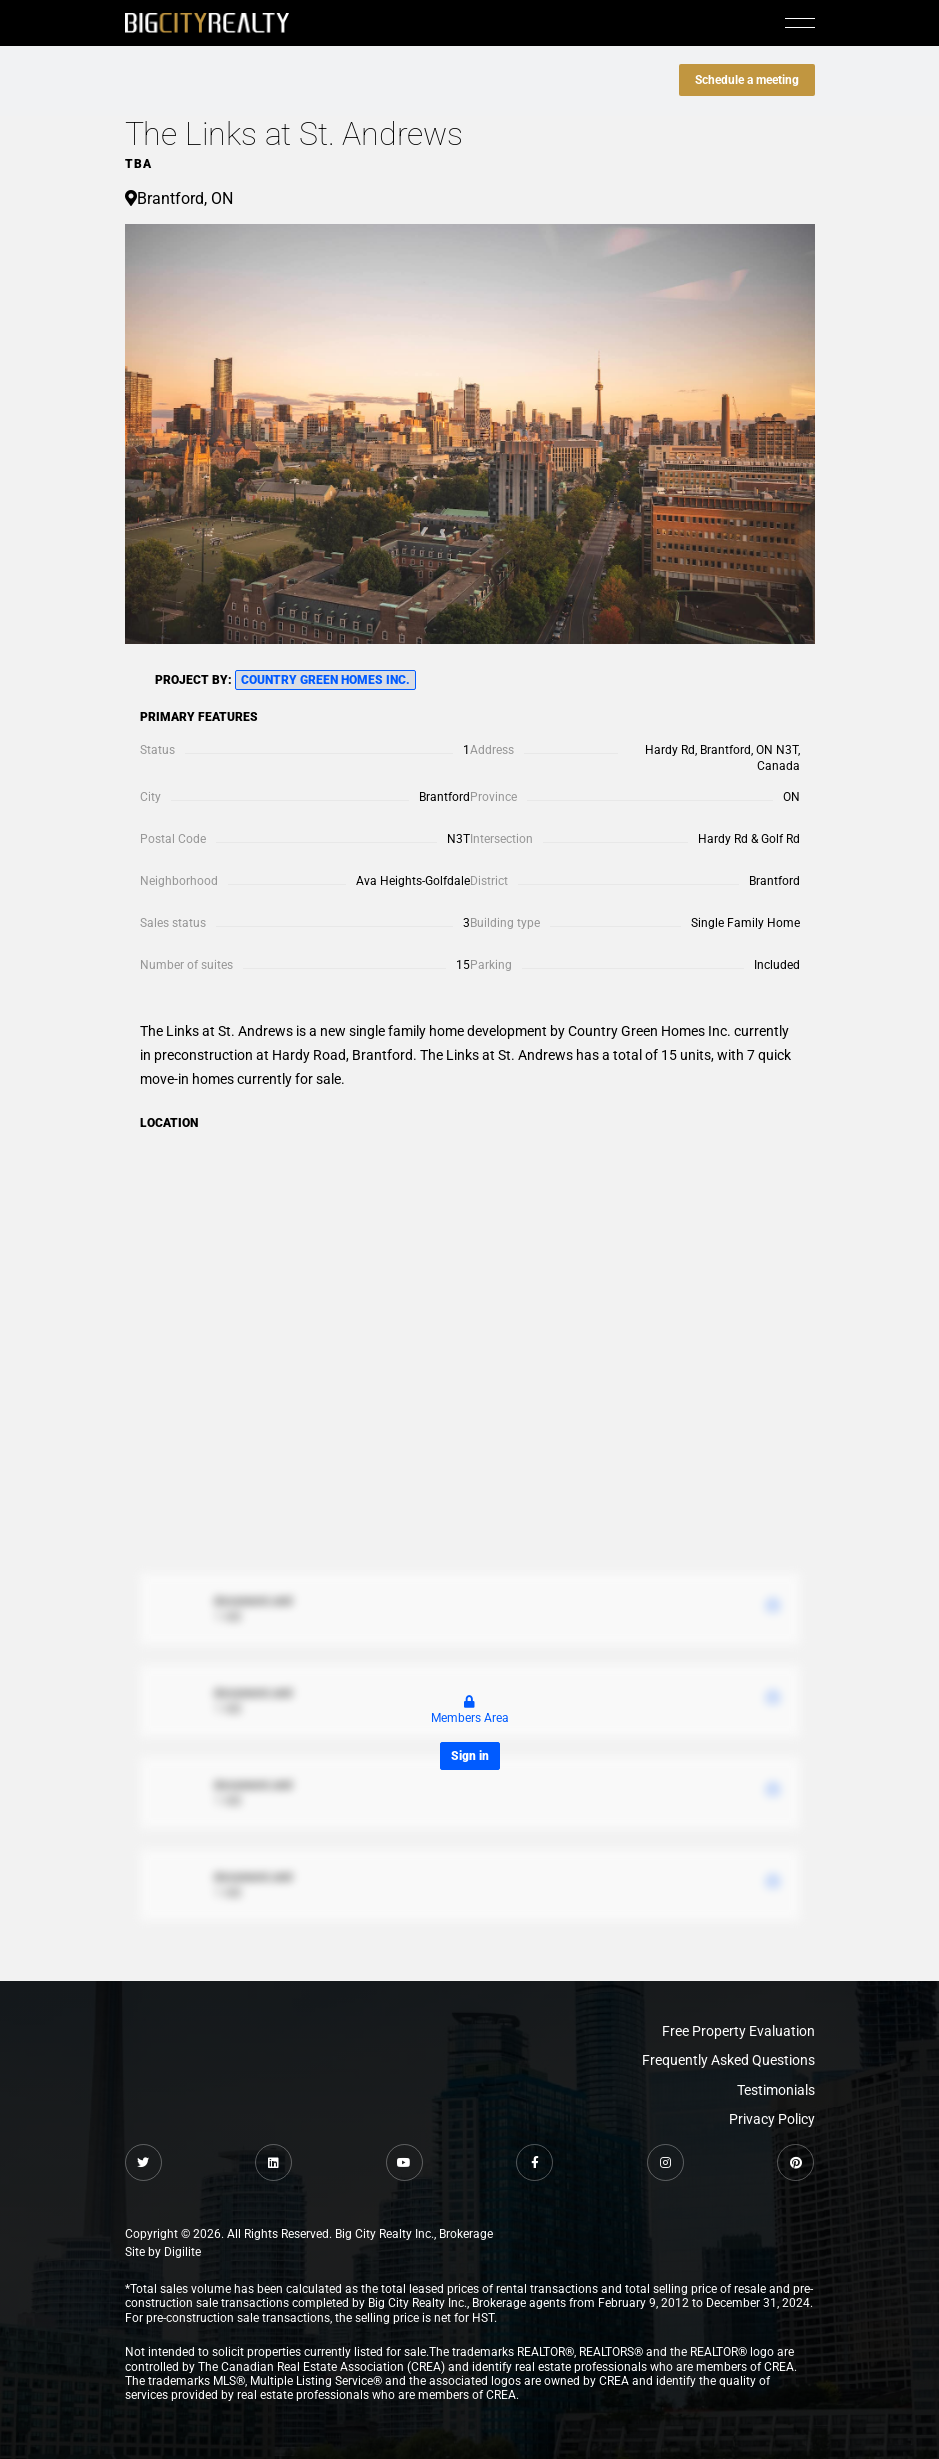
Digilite (182, 2252)
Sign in (470, 1756)
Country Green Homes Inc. (325, 680)
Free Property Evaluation (738, 2031)
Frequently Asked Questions (728, 2060)
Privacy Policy (772, 2119)
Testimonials (776, 2090)
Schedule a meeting (747, 80)
